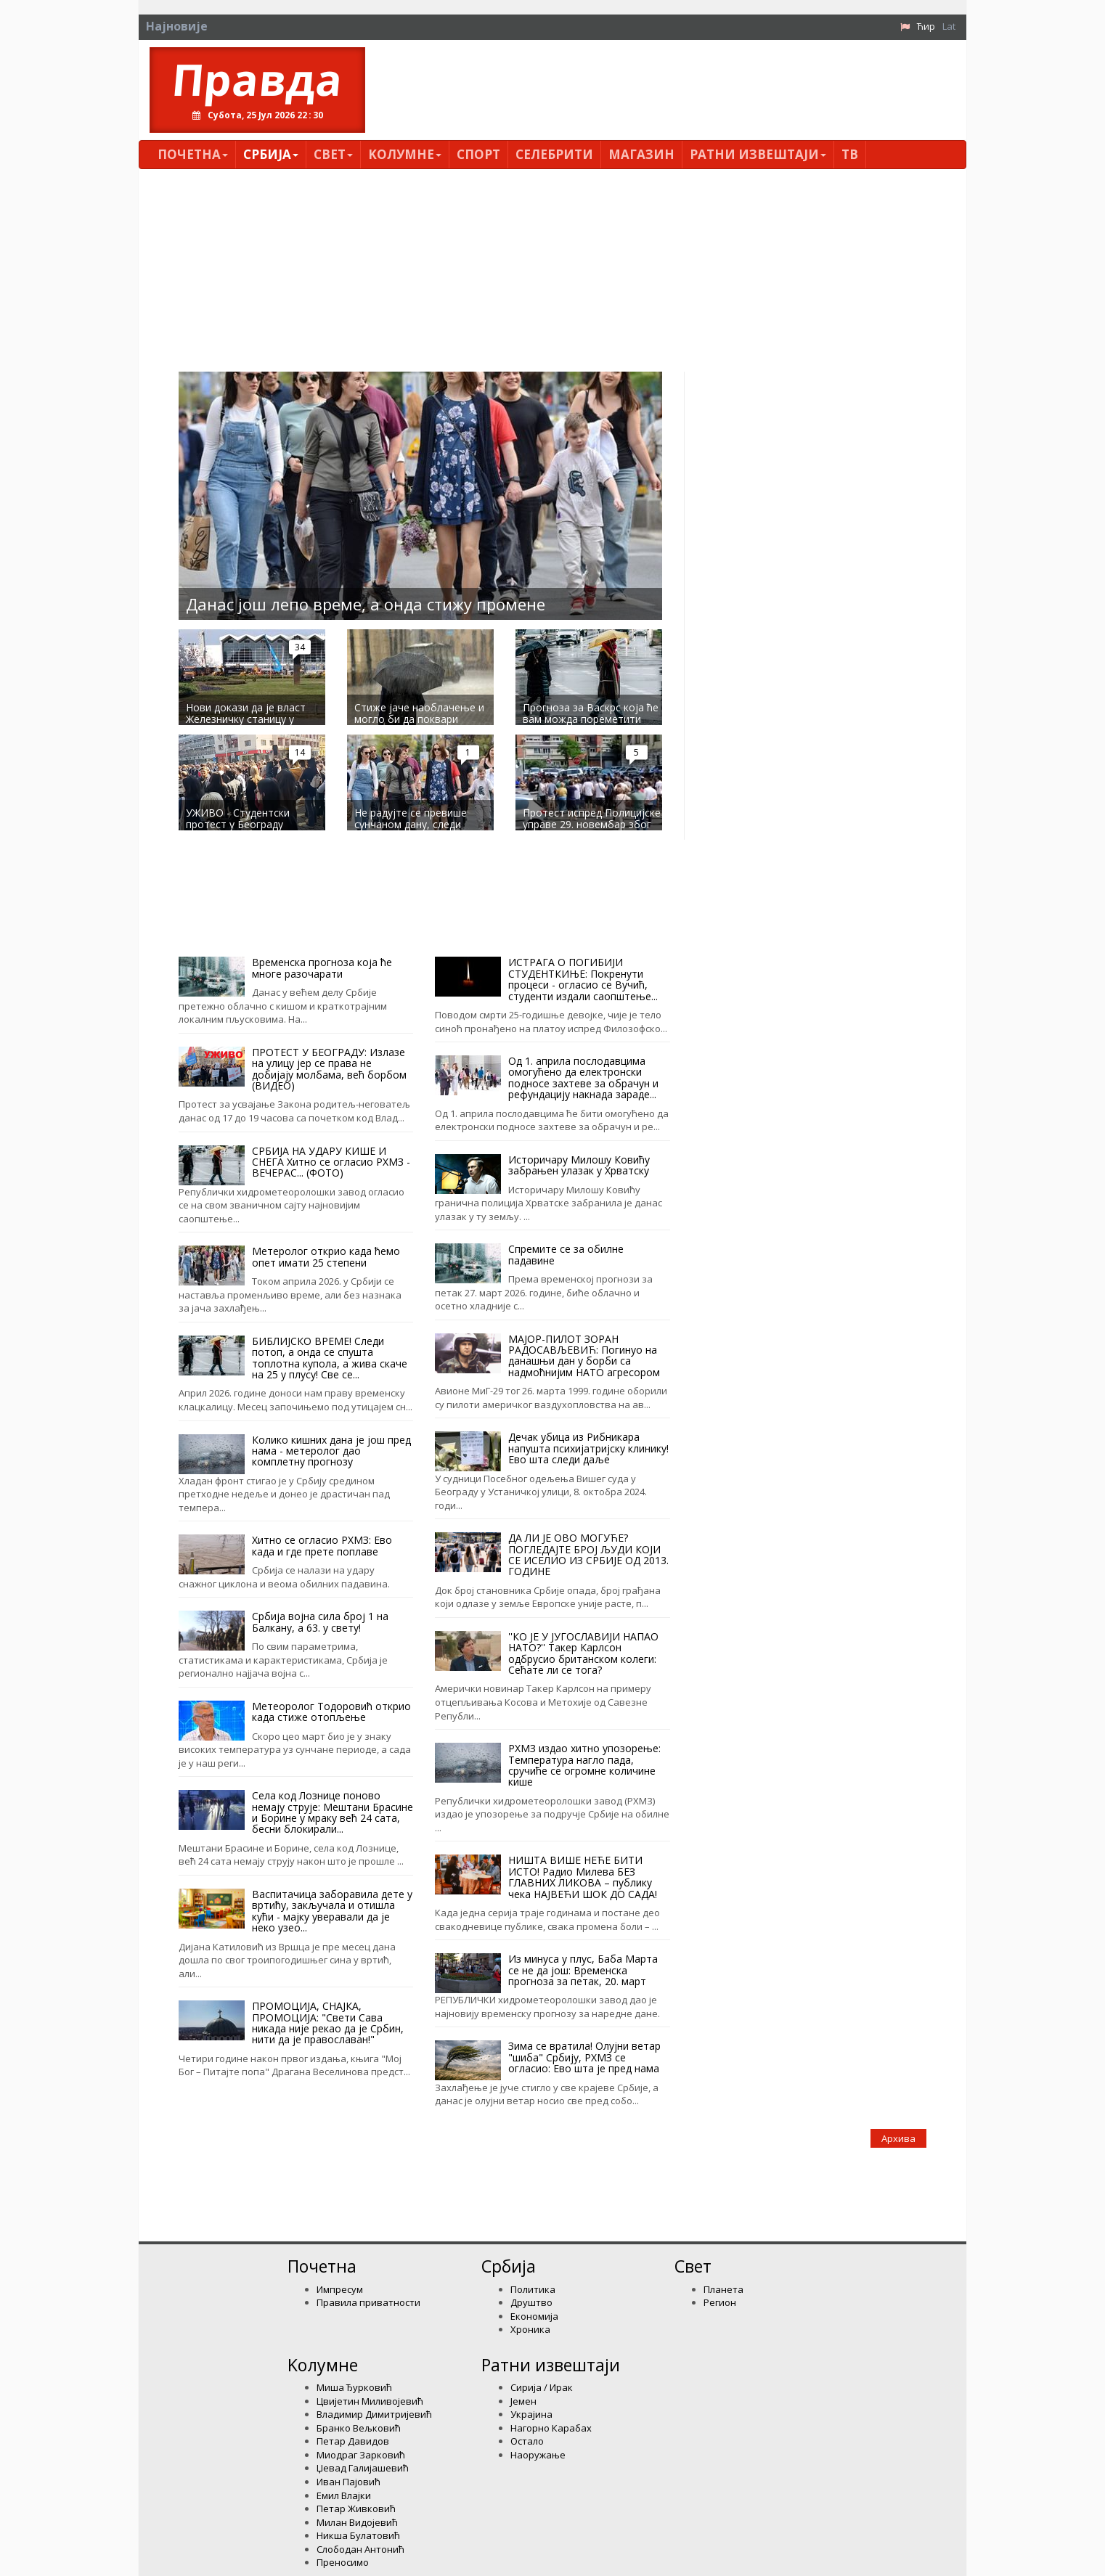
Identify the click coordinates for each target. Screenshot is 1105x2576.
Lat (948, 26)
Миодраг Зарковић (361, 2454)
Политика (532, 2289)
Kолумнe (404, 154)
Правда (257, 79)
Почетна (193, 154)
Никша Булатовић (358, 2535)
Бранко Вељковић (359, 2427)
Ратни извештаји (758, 154)
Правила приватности (368, 2302)
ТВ (849, 154)
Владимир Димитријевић (374, 2414)
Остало (527, 2441)
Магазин (641, 154)
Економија (534, 2316)
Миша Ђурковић (354, 2387)
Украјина (531, 2414)
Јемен (523, 2401)
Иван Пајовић (348, 2481)
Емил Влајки (344, 2495)
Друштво (531, 2302)
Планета (723, 2289)
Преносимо (343, 2562)
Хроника (530, 2329)
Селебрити (554, 154)
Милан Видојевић (357, 2522)
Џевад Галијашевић (363, 2467)
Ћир (926, 26)
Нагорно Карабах (551, 2427)
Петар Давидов (353, 2441)
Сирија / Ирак (541, 2387)
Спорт (478, 154)
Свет (333, 154)
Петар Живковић (356, 2508)
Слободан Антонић (360, 2549)
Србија (270, 154)
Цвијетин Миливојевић (370, 2401)
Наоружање (538, 2454)
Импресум (340, 2289)
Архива (898, 2138)
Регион (720, 2302)
